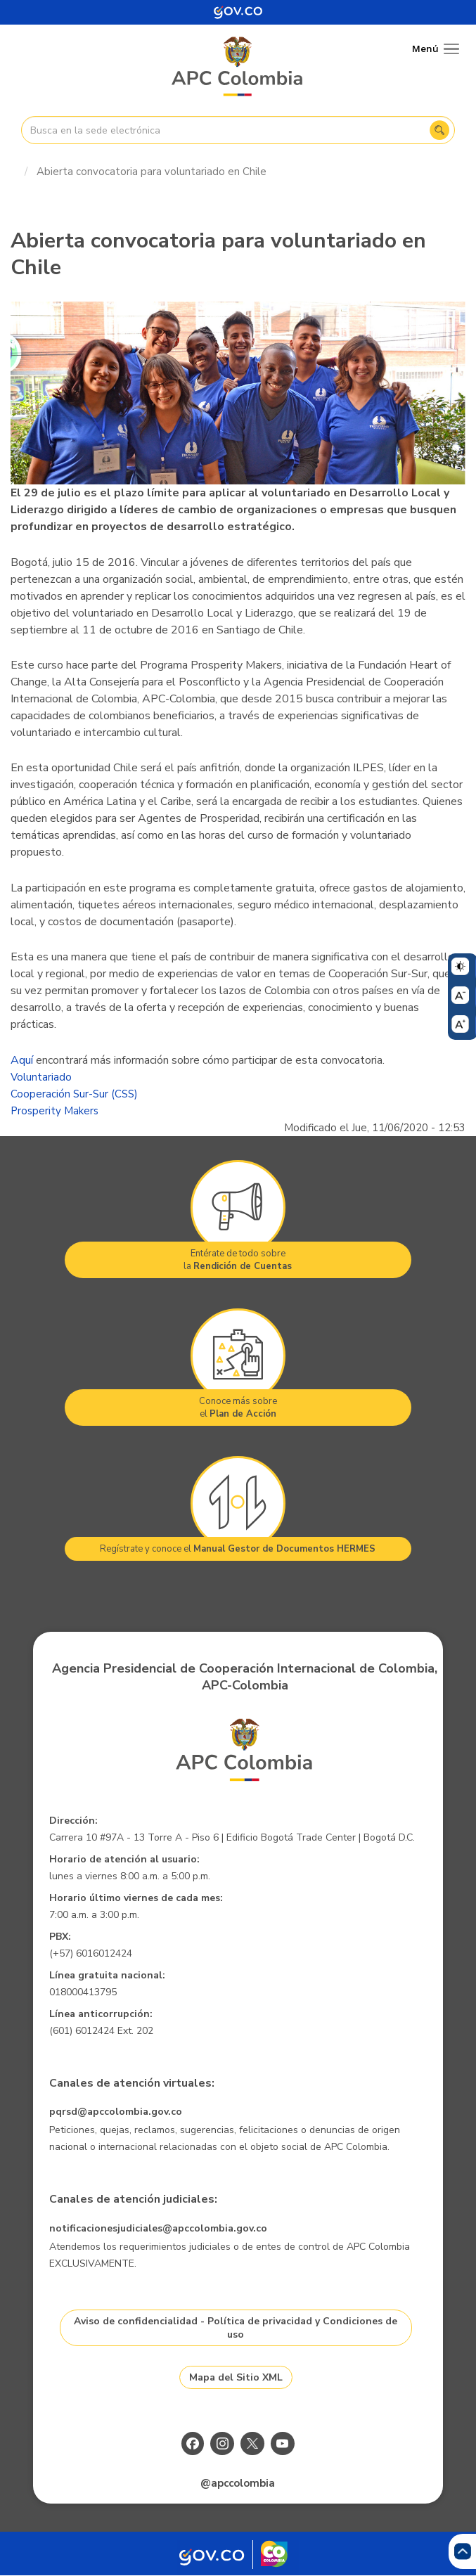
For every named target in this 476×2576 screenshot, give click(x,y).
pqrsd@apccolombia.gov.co (115, 2111)
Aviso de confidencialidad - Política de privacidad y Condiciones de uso (235, 2327)
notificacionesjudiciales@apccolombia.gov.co (158, 2228)
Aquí (22, 1060)
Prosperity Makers (54, 1111)
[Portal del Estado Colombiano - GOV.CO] (238, 12)
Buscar (439, 130)
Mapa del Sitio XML (236, 2377)
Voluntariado (41, 1077)
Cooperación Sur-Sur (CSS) (74, 1094)
